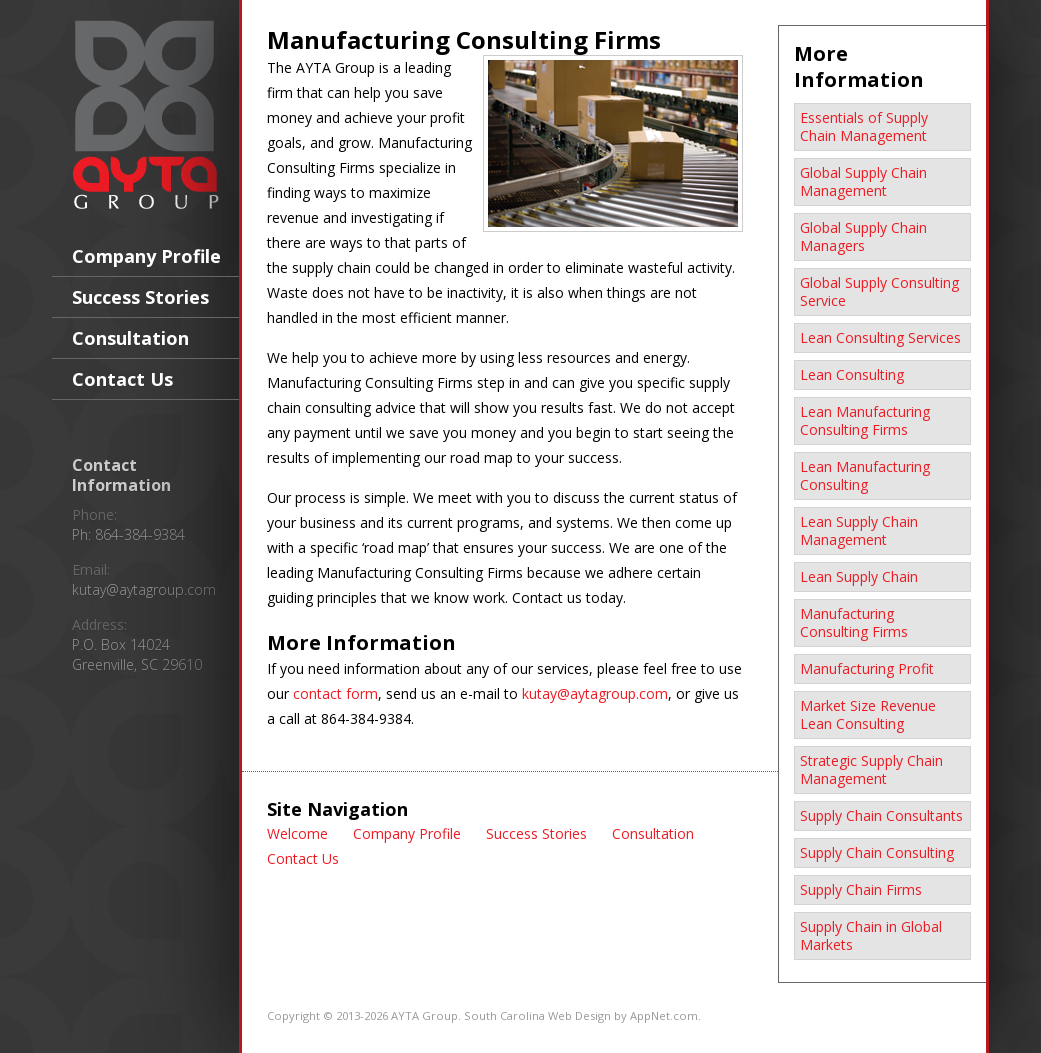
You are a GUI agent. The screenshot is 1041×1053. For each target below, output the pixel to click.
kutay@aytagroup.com (144, 589)
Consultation (130, 338)
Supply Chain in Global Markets (871, 935)
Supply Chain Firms (861, 889)
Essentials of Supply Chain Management (864, 126)
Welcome (297, 833)
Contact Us (122, 379)
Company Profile (146, 256)
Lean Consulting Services (880, 337)
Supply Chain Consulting (877, 852)
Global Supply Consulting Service (879, 291)
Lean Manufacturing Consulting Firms (865, 420)
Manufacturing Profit (867, 668)
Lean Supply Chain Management (859, 530)
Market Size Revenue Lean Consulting (868, 714)
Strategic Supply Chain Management (871, 769)
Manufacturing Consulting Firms (854, 622)
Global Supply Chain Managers (863, 236)
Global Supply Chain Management (863, 181)
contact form (335, 693)
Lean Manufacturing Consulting (865, 475)
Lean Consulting (852, 374)
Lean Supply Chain (859, 576)
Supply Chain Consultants (881, 815)
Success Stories (140, 297)
